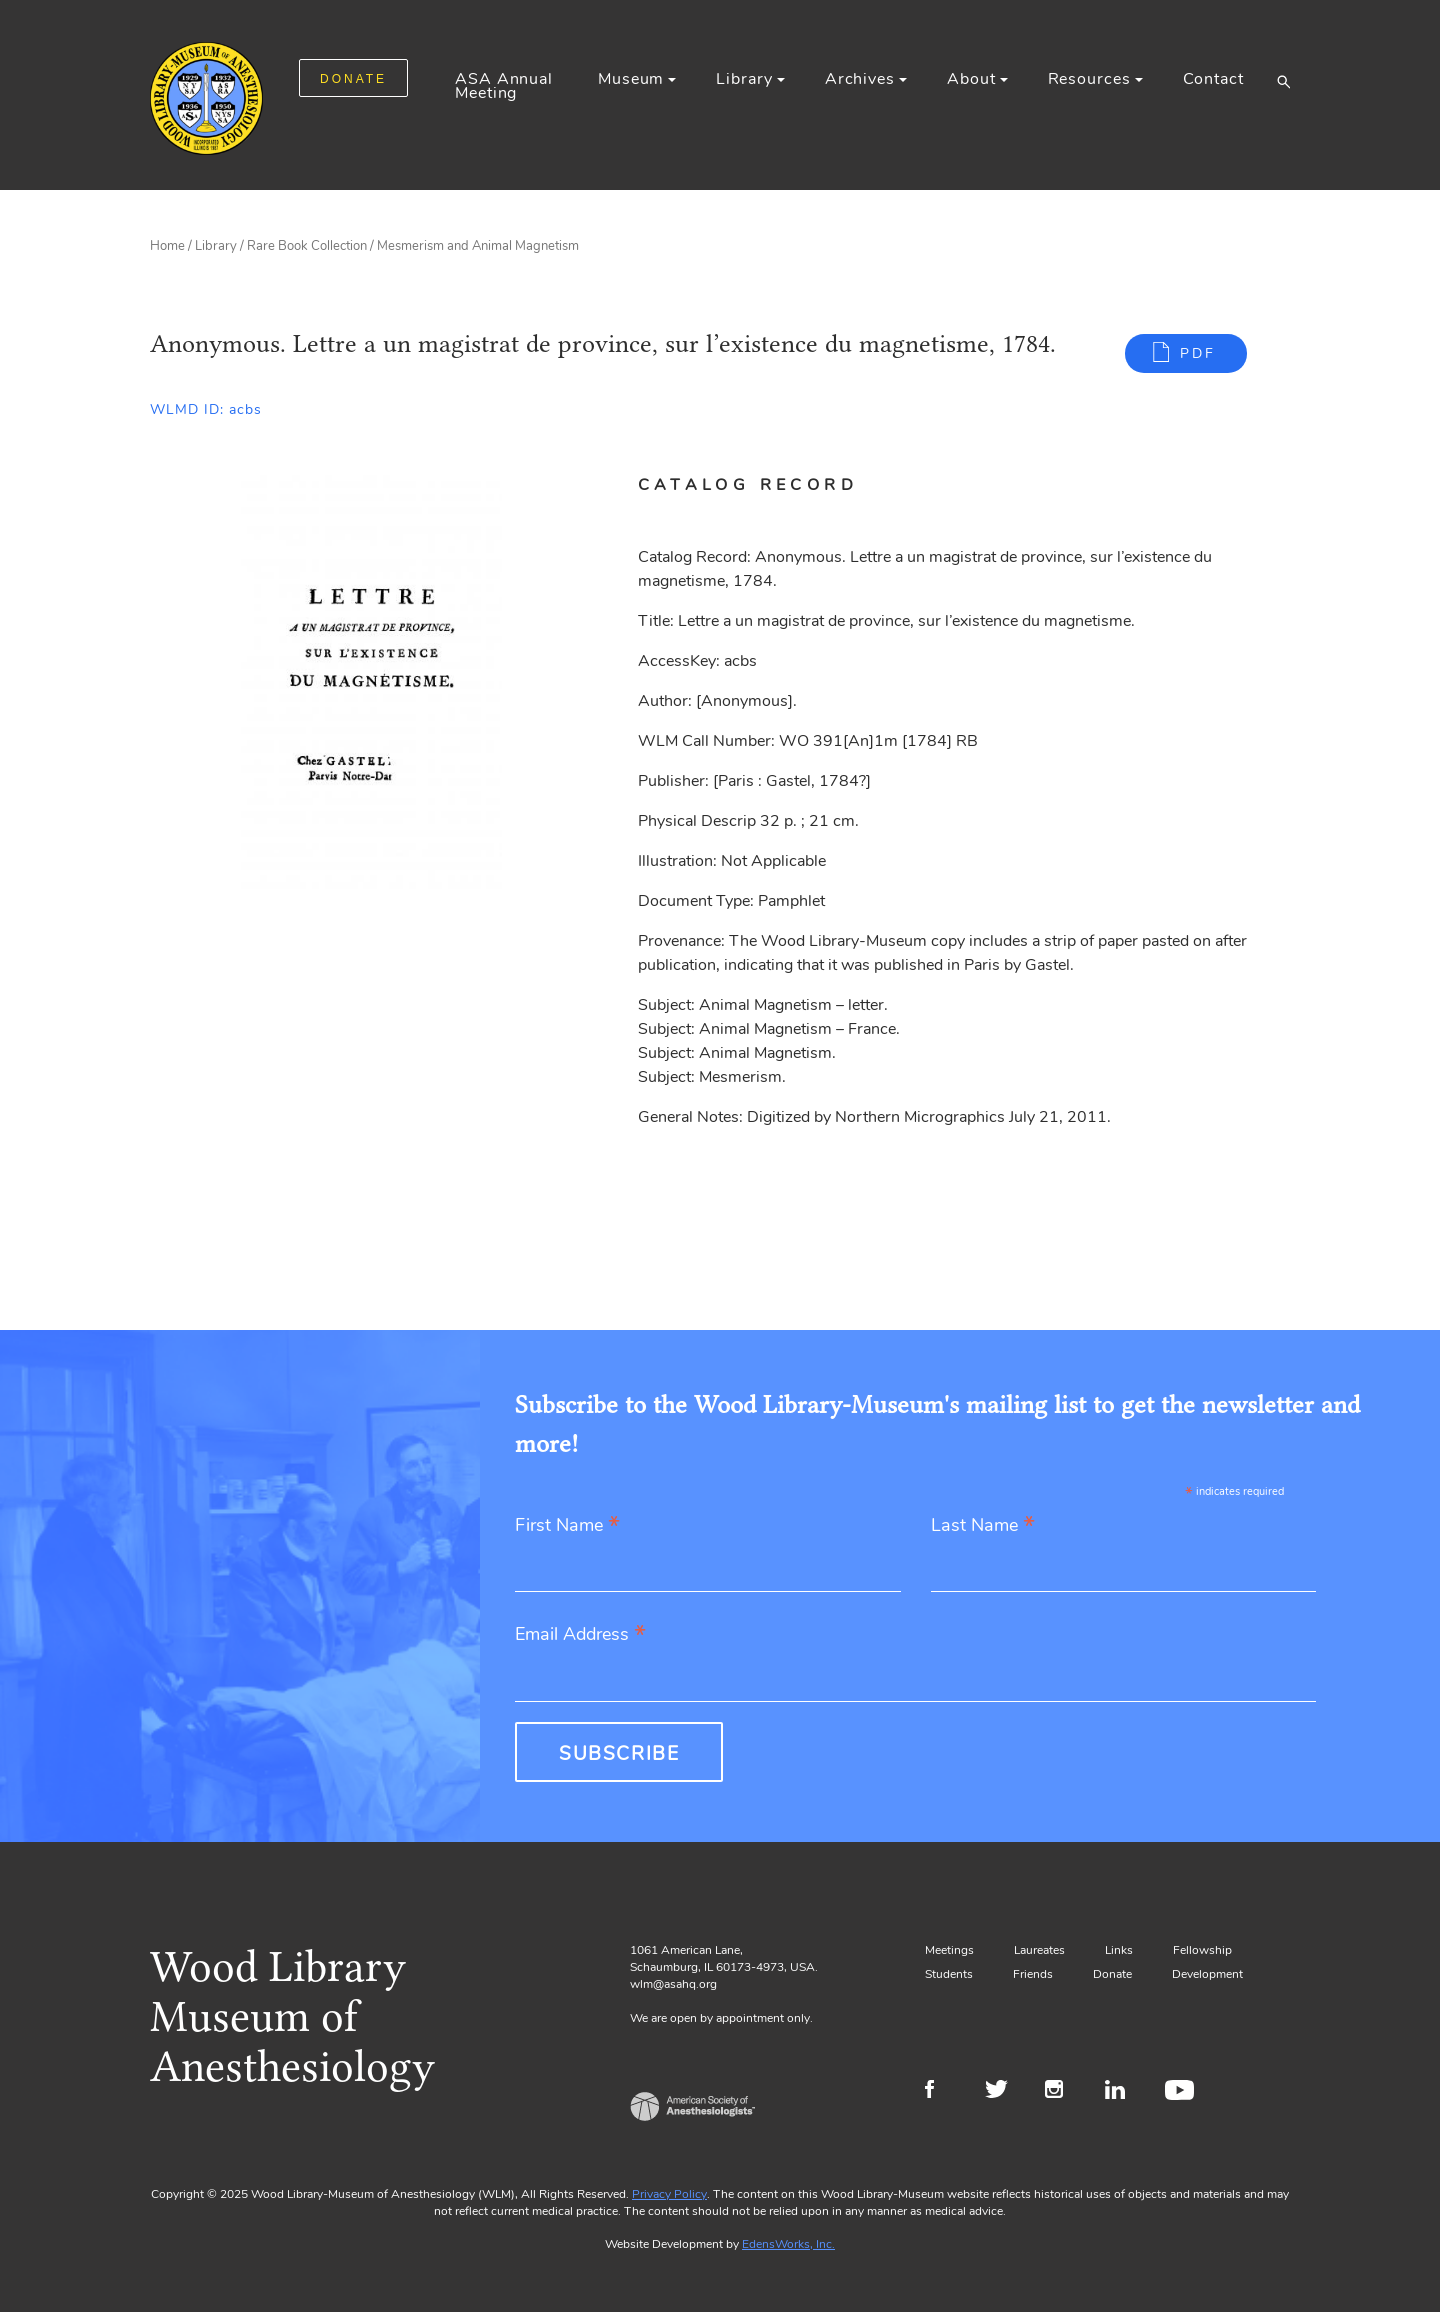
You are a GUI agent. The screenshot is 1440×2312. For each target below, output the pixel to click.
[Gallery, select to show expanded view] (371, 685)
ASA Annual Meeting (504, 86)
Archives (860, 79)
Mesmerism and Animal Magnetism (478, 246)
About (971, 79)
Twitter (1002, 2092)
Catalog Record (748, 485)
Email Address (580, 1635)
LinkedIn (1122, 2092)
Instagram (1062, 2092)
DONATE (353, 79)
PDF (1198, 353)
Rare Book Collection (307, 246)
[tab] (772, 485)
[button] (1283, 81)
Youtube (1182, 2092)
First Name (567, 1526)
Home (167, 246)
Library (744, 79)
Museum (631, 79)
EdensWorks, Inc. (788, 2244)
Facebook (942, 2092)
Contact (1213, 79)
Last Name (983, 1526)
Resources (1089, 79)
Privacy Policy (669, 2194)
